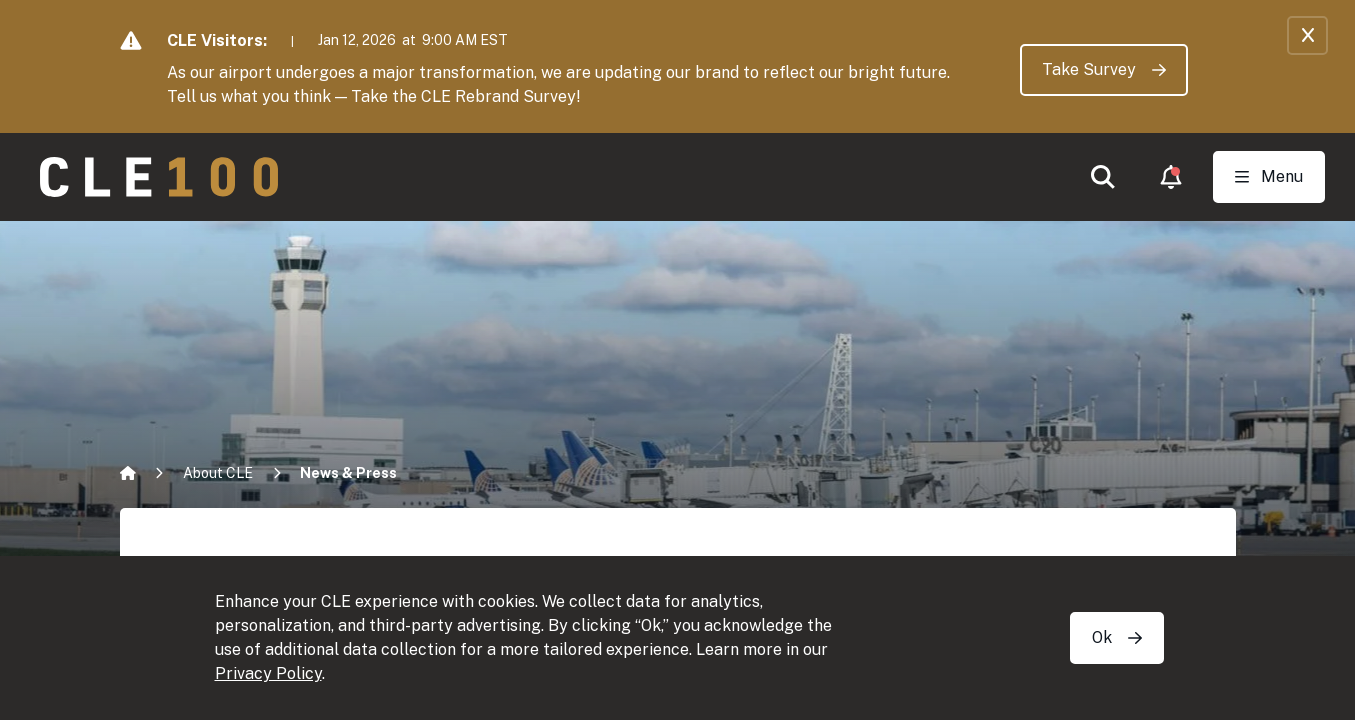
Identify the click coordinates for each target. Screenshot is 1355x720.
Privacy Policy (268, 673)
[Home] (128, 473)
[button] (1103, 177)
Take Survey (1104, 69)
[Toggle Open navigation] (1269, 177)
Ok (1117, 637)
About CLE (218, 473)
